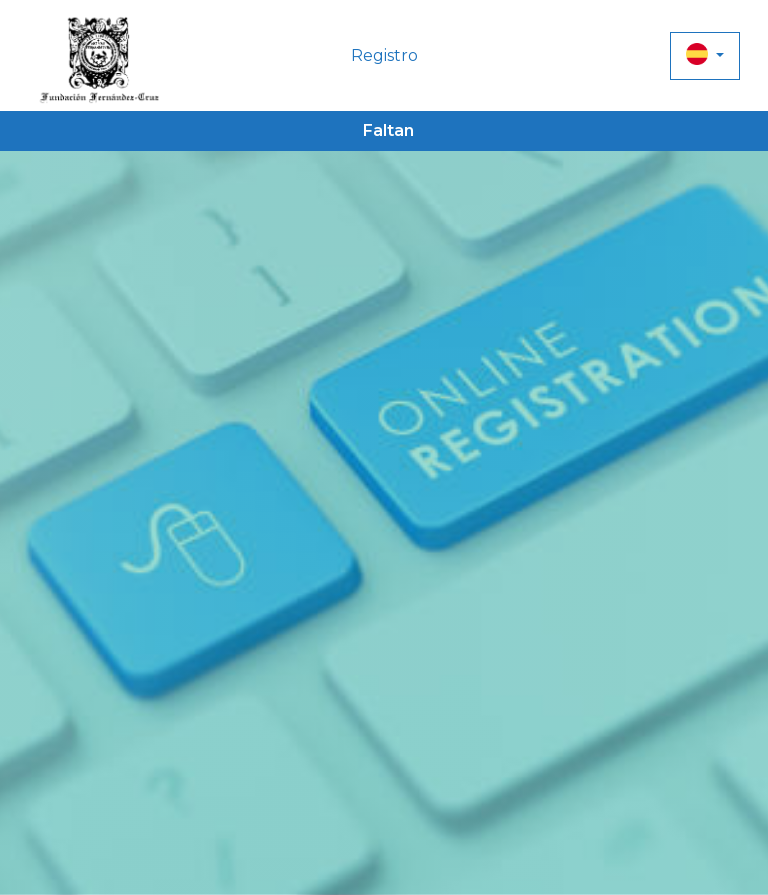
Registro (384, 55)
